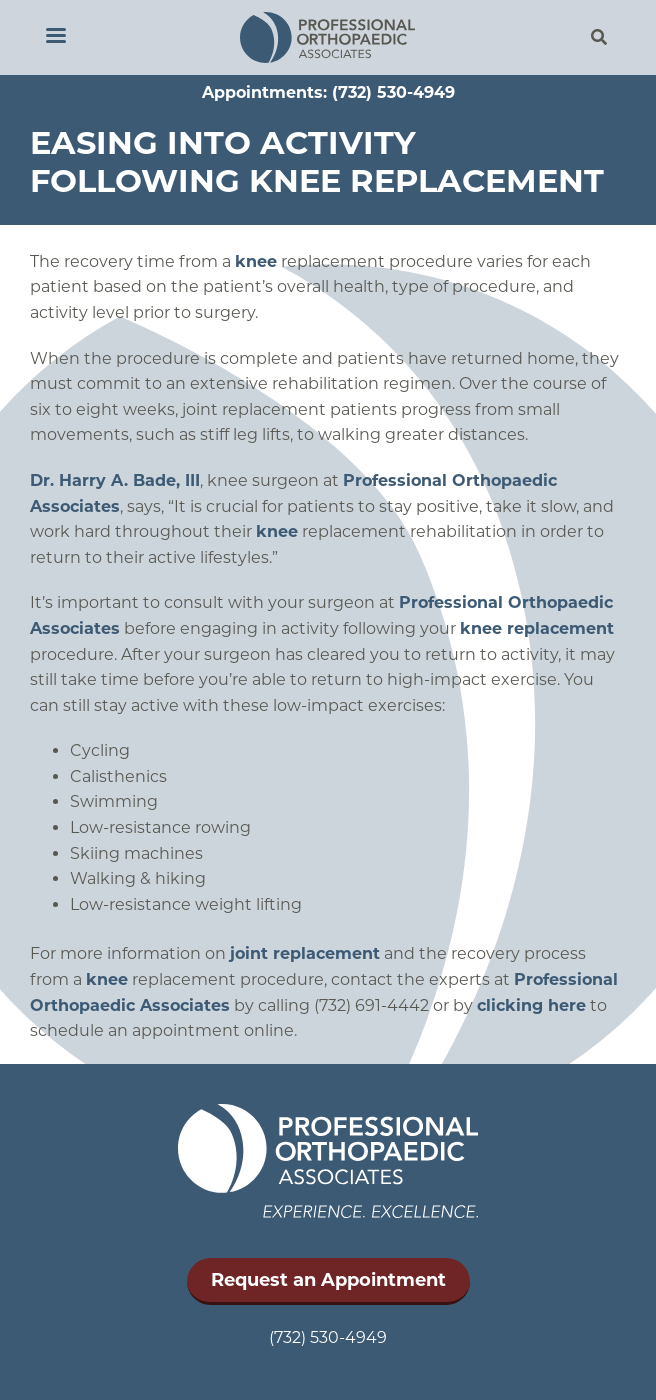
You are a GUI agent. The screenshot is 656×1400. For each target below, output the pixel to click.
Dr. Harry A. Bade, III (115, 480)
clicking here (531, 1005)
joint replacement (305, 953)
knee (256, 261)
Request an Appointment (328, 1280)
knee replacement (537, 628)
